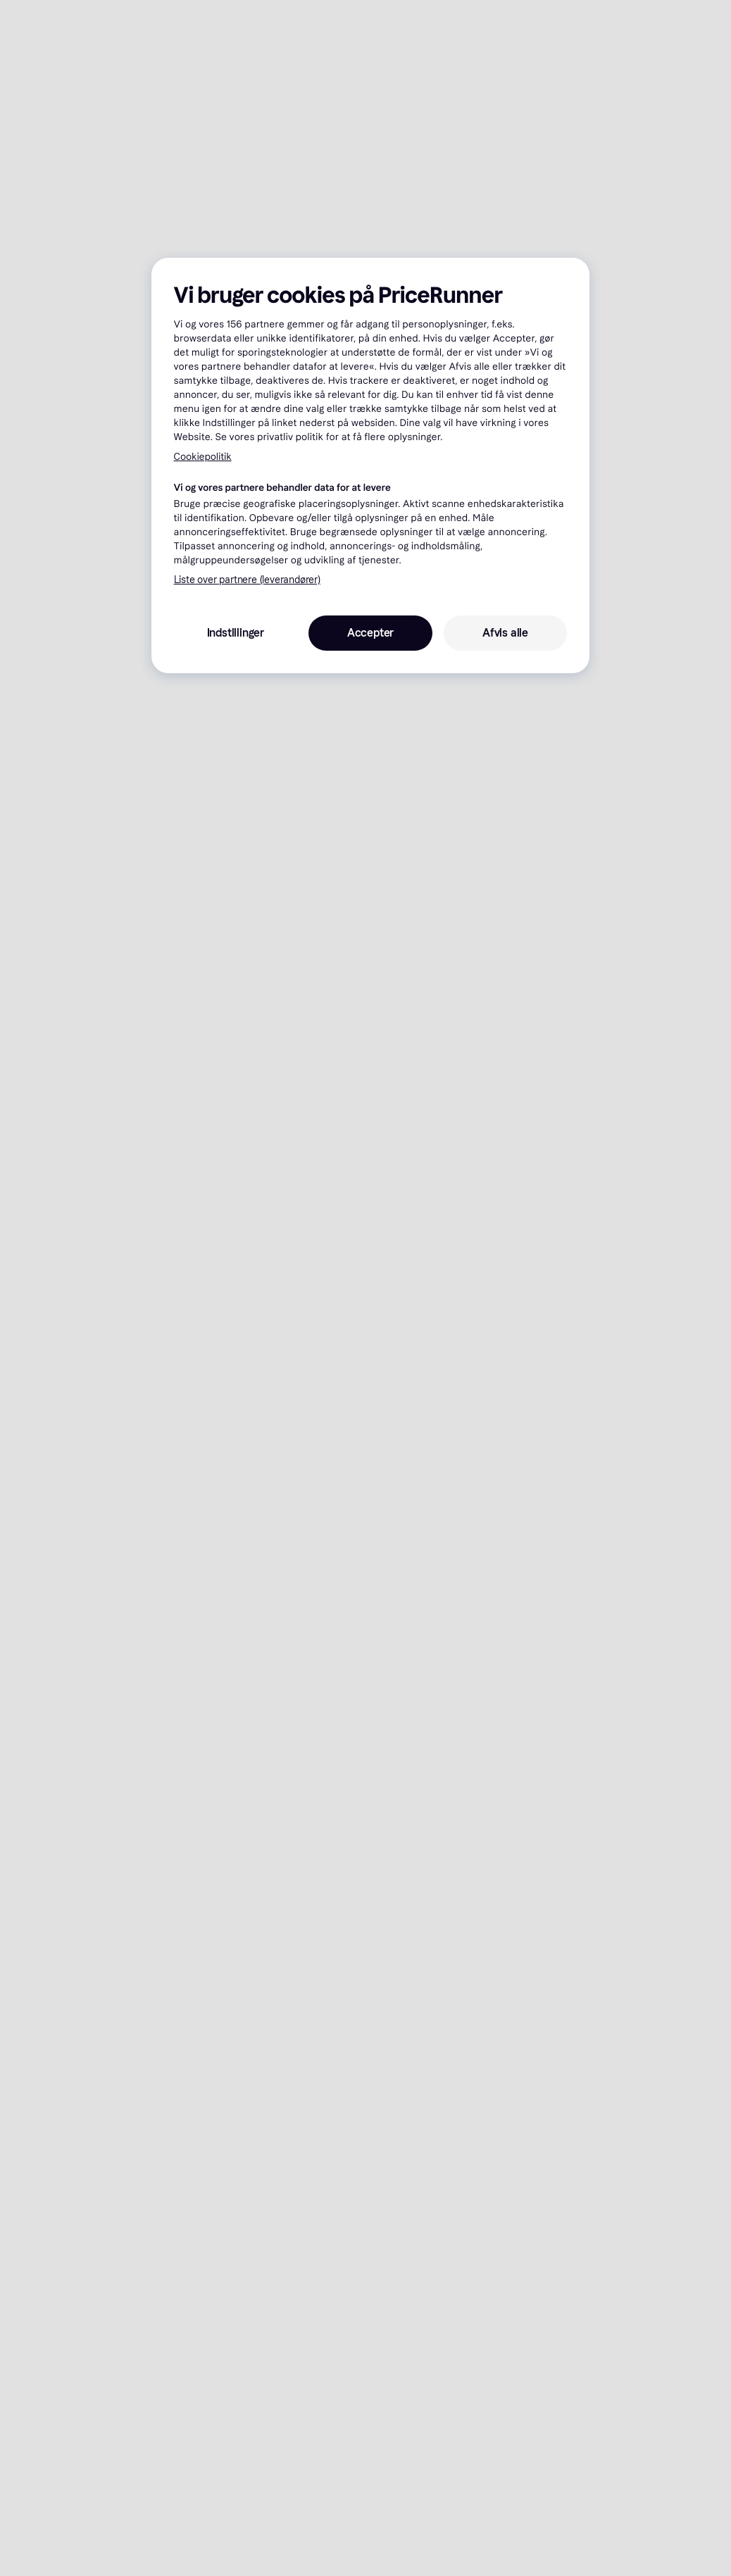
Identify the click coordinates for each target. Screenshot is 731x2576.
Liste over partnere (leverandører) (247, 580)
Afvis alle (505, 632)
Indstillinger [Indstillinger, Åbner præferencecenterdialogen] (235, 632)
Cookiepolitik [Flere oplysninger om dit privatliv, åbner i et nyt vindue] (203, 457)
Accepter (370, 632)
